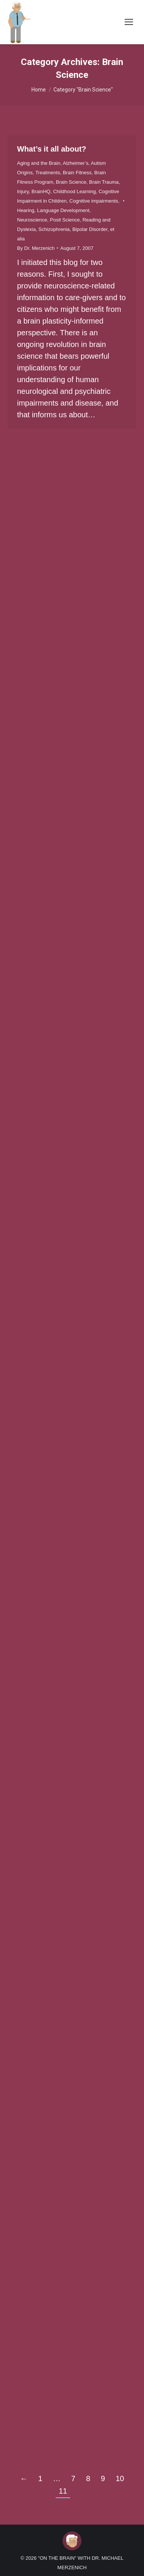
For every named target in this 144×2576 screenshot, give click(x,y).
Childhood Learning (74, 191)
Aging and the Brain (38, 163)
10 (120, 2478)
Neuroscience (32, 220)
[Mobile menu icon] (128, 21)
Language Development (63, 210)
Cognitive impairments (93, 201)
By (36, 248)
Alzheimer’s (75, 163)
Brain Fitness (77, 172)
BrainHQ (40, 191)
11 (63, 2491)
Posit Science (65, 220)
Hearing (25, 210)
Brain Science (71, 182)
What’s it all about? (51, 149)
